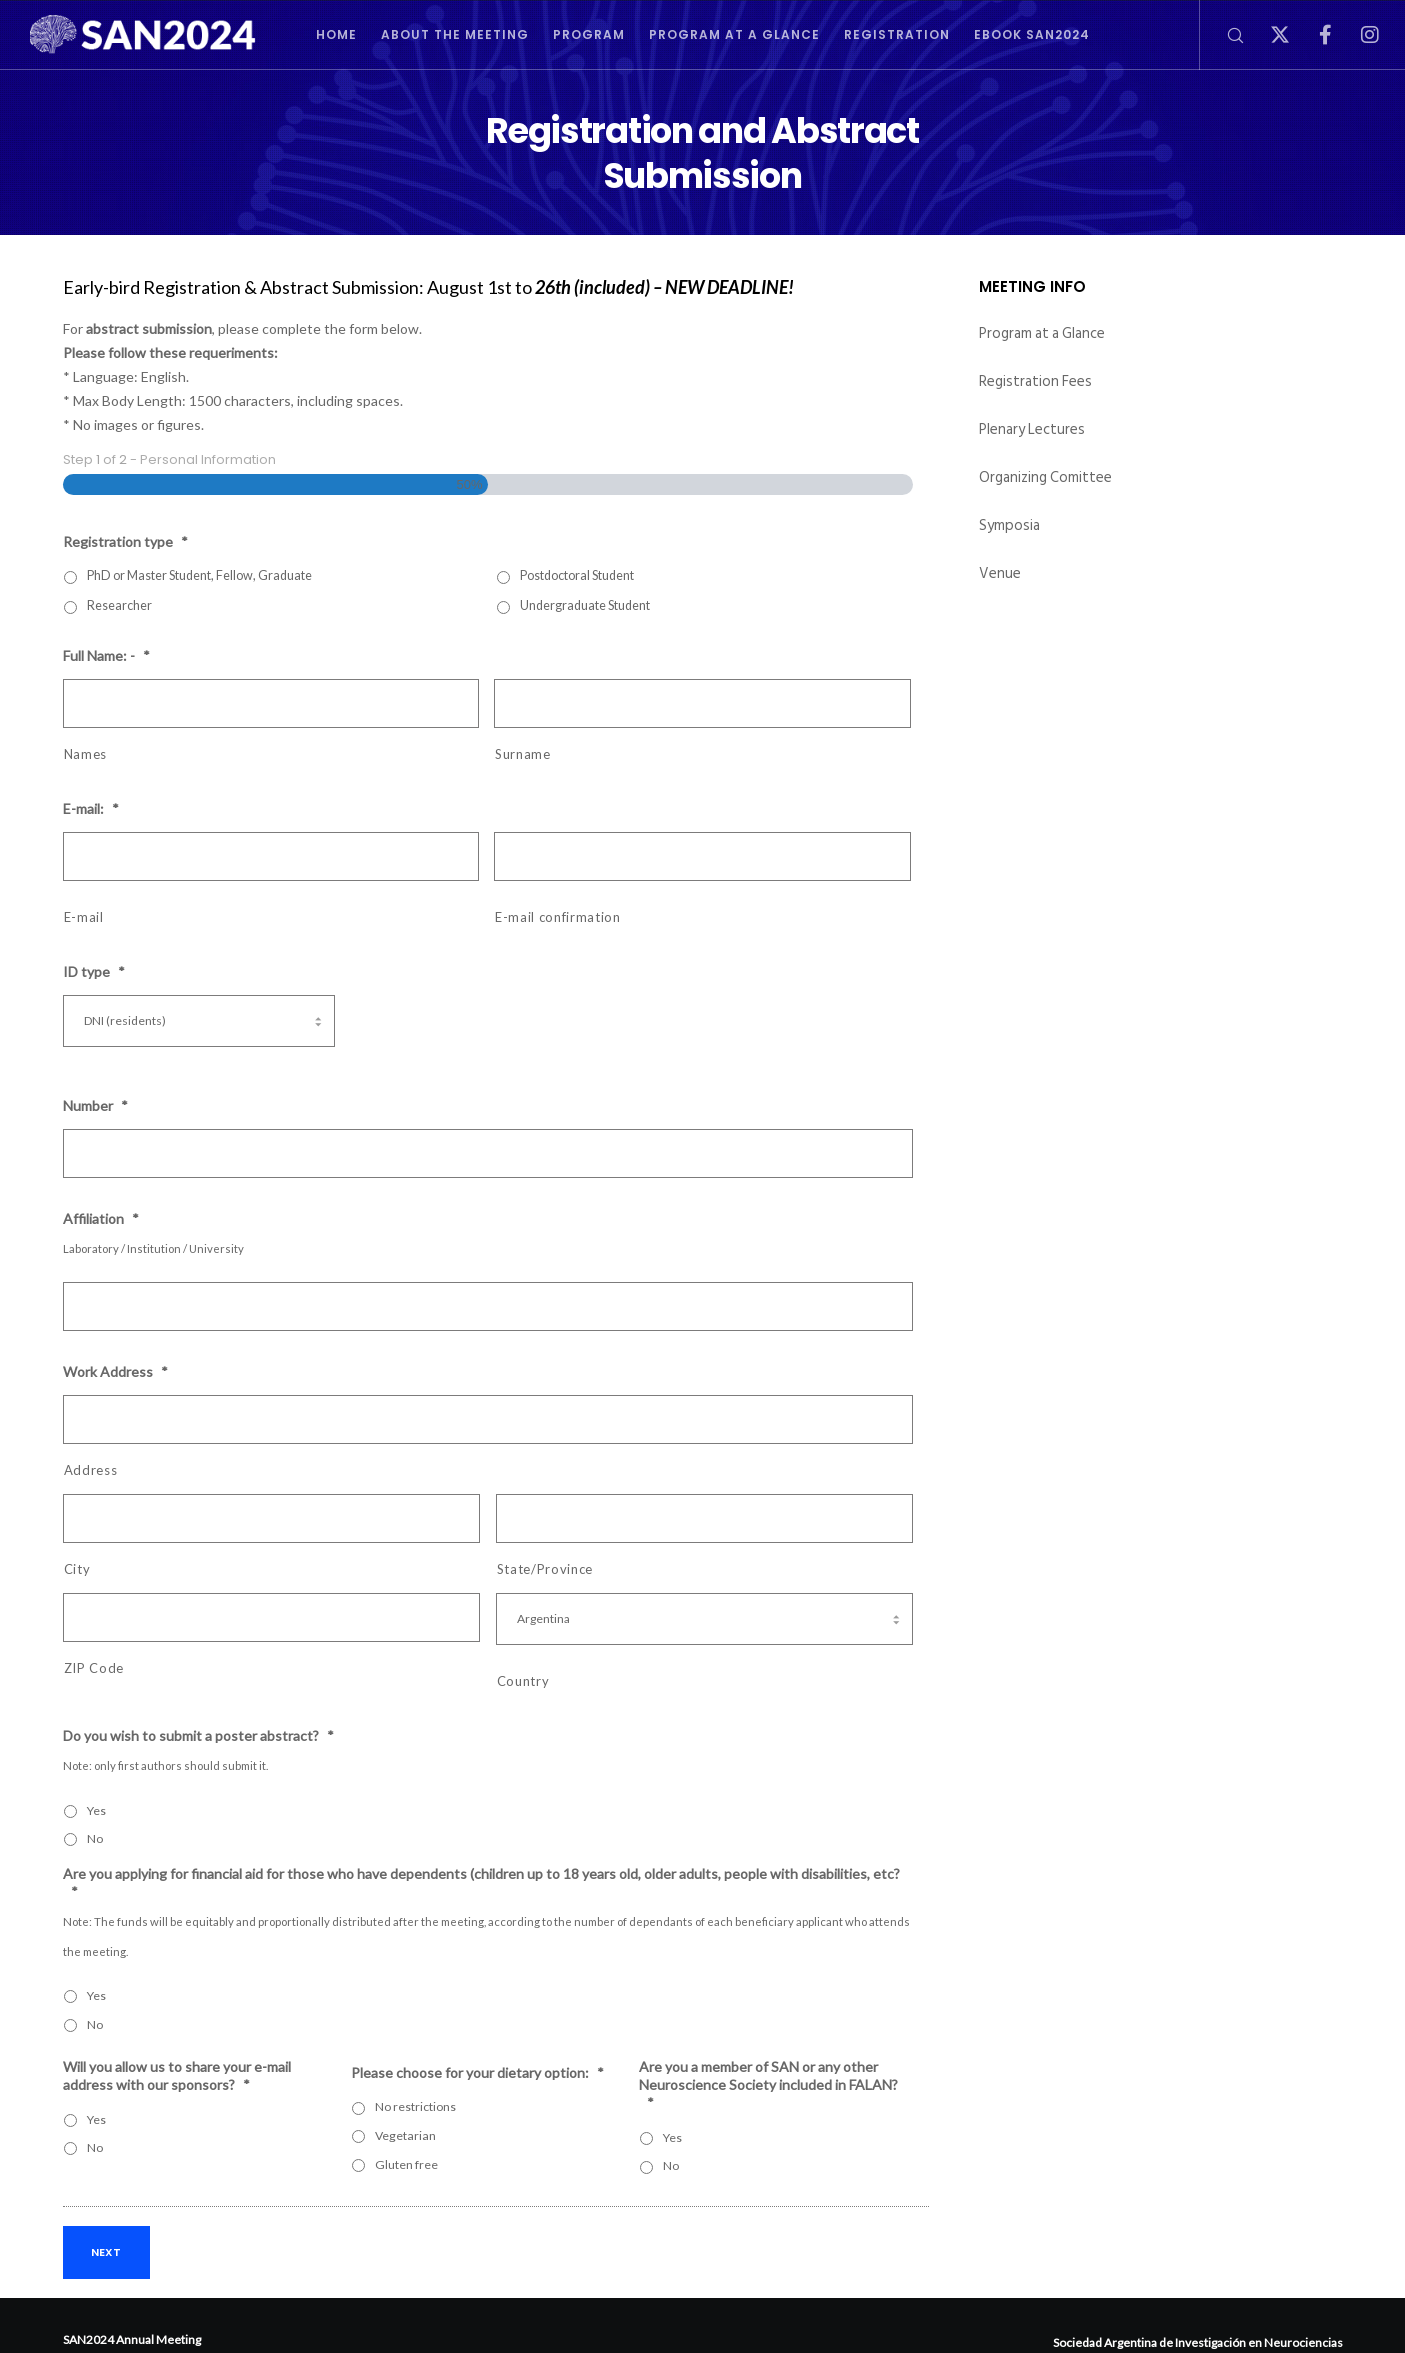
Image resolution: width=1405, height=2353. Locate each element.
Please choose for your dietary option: (477, 2072)
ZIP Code (94, 1668)
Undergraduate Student (585, 605)
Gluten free (406, 2164)
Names (85, 754)
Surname (523, 754)
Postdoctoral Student (577, 575)
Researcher (119, 605)
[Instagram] (1357, 35)
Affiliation (101, 1218)
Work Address (115, 1371)
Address (91, 1470)
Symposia (1009, 525)
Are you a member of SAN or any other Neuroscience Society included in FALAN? (768, 2084)
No (95, 1838)
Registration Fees (1035, 381)
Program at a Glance (1042, 333)
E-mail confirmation (558, 917)
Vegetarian (405, 2135)
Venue (1000, 573)
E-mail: (91, 808)
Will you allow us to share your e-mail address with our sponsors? (177, 2075)
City (77, 1569)
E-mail (84, 917)
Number (95, 1105)
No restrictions (415, 2106)
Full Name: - (106, 655)
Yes (96, 1810)
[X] (1267, 35)
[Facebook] (1312, 35)
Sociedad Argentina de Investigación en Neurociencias (1198, 2342)
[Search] (1222, 35)
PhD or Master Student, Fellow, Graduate (199, 575)
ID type (94, 971)
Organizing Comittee (1045, 477)
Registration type (125, 541)
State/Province (545, 1569)
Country (523, 1681)
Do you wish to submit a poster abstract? (198, 1735)
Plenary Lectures (1032, 429)
